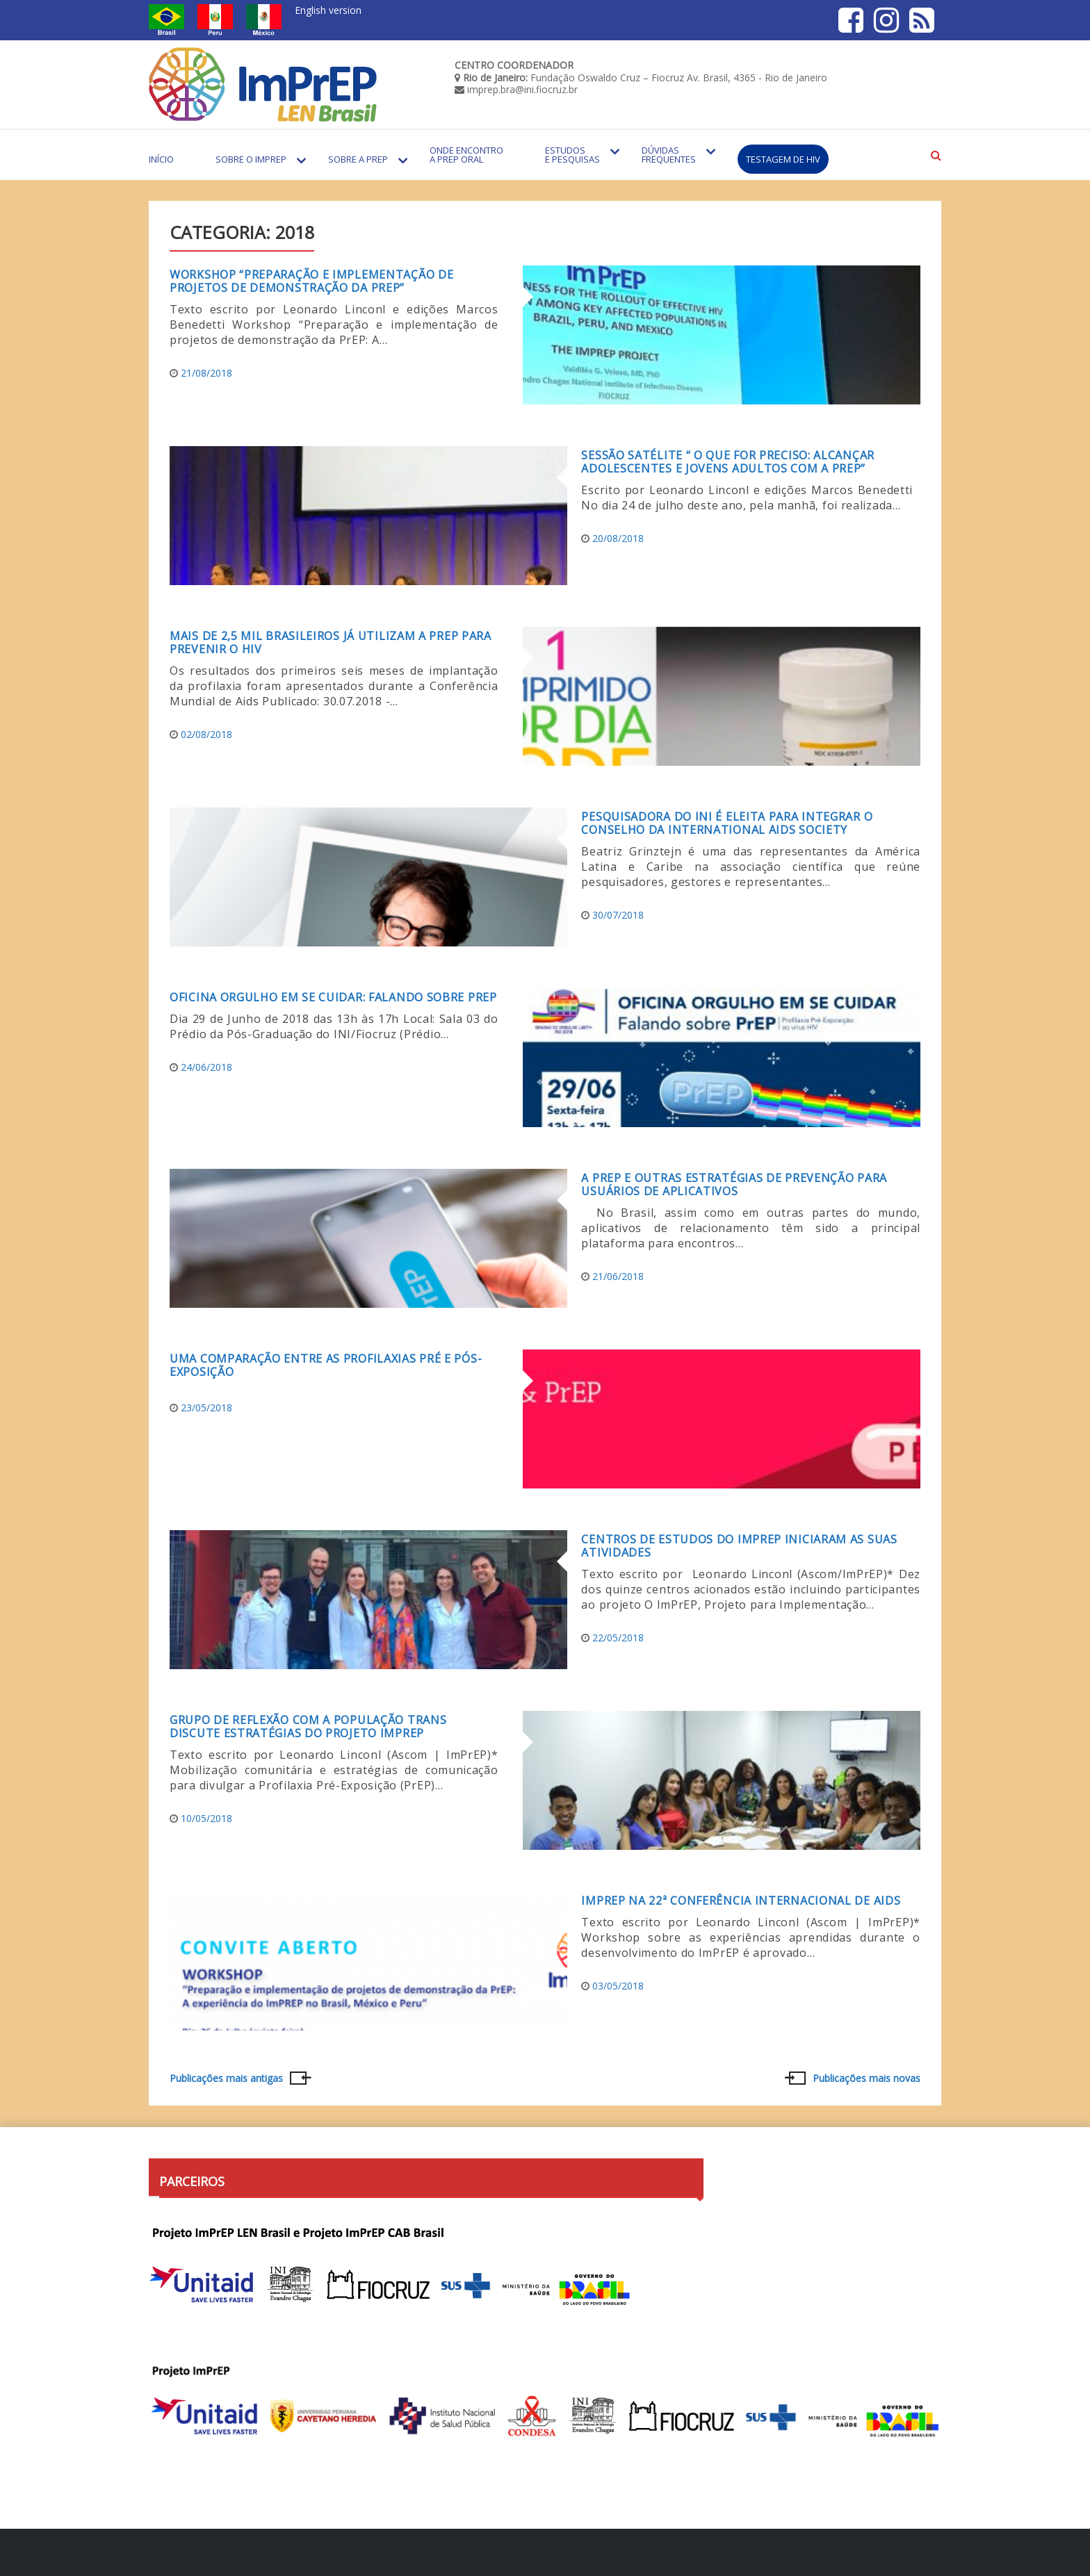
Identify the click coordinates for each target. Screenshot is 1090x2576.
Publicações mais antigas (226, 2078)
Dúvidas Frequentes (669, 154)
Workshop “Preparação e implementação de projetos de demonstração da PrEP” (311, 281)
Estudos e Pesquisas (572, 154)
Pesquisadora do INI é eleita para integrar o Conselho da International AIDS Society (726, 823)
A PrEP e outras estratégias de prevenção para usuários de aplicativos (734, 1184)
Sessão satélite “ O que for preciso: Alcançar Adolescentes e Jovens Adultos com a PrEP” (728, 462)
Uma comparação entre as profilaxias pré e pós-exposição (326, 1365)
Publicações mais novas (866, 2078)
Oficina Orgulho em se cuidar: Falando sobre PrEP (333, 997)
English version (328, 10)
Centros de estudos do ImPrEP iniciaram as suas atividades (739, 1546)
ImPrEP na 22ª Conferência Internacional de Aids (740, 1900)
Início (161, 159)
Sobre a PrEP (358, 159)
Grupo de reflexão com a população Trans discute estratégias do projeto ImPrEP (308, 1726)
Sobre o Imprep (250, 159)
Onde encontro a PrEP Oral (466, 154)
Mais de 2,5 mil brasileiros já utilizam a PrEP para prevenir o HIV (330, 642)
